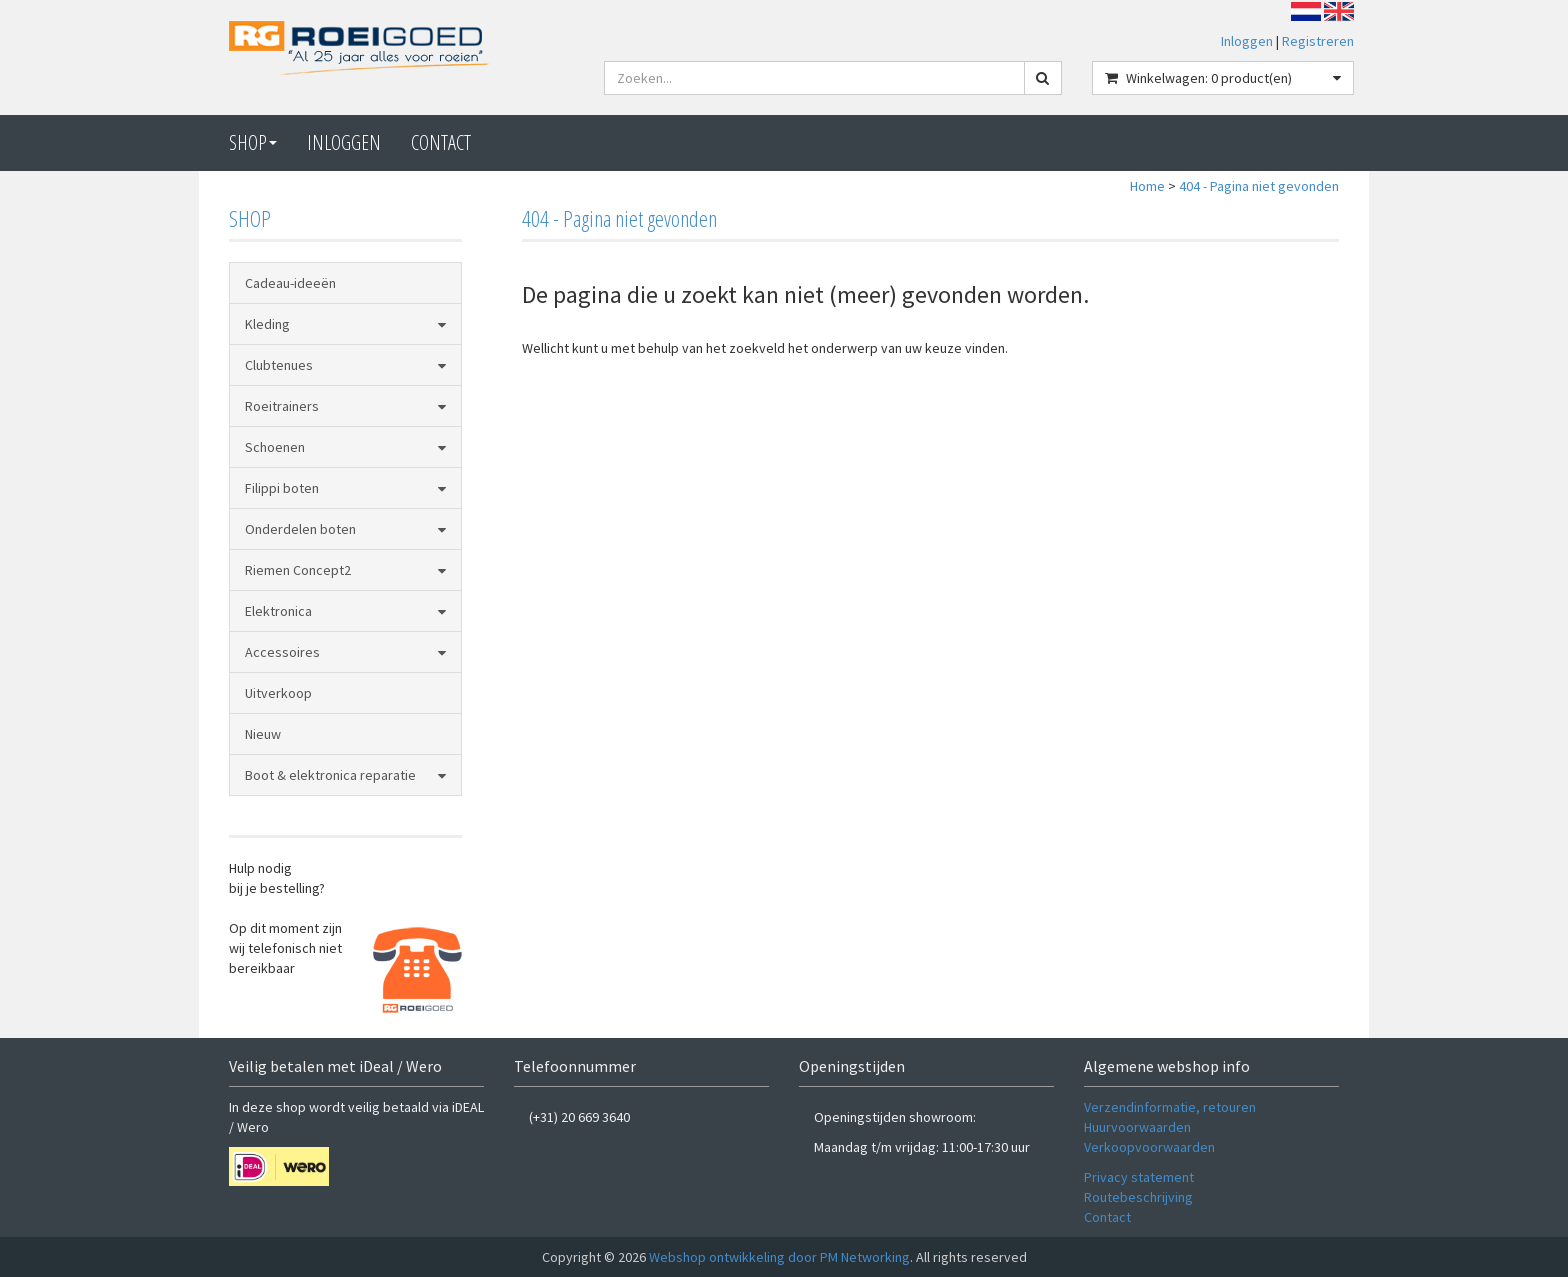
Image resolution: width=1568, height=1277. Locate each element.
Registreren (1318, 41)
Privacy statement (1139, 1177)
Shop (253, 142)
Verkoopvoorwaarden (1149, 1147)
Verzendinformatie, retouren (1170, 1107)
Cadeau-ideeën (290, 283)
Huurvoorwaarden (1137, 1127)
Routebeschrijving (1138, 1197)
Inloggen (1247, 41)
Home (1147, 186)
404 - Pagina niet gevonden (1259, 186)
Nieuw (263, 734)
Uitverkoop (278, 693)
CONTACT (441, 142)
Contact (1107, 1217)
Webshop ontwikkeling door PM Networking (779, 1257)
